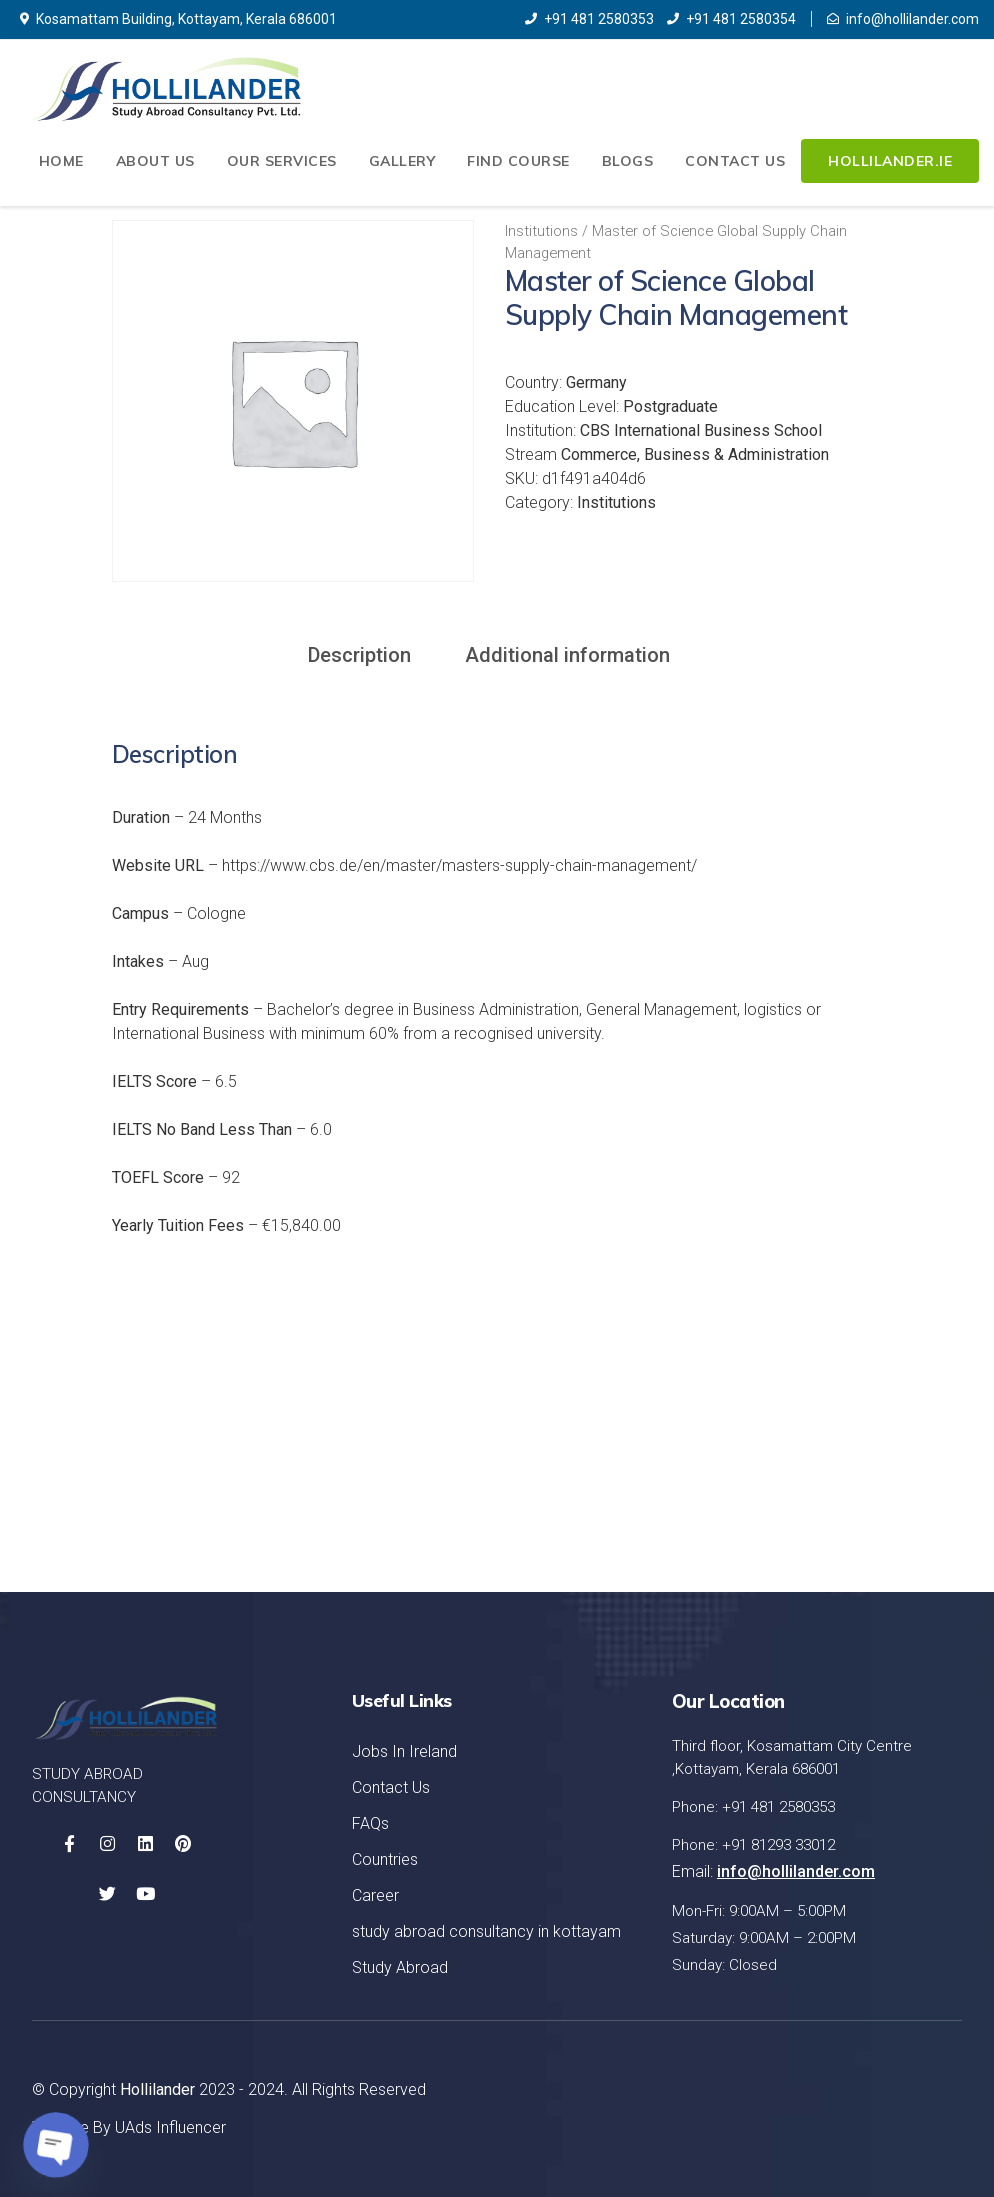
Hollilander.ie (890, 161)
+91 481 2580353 (589, 19)
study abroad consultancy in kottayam (486, 1931)
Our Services (282, 161)
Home (61, 161)
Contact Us (735, 161)
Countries (385, 1859)
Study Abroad (400, 1967)
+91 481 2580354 (731, 19)
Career (375, 1895)
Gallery (402, 161)
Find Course (518, 161)
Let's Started (867, 1460)
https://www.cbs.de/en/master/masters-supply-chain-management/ (459, 865)
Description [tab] (359, 655)
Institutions (541, 231)
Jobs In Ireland (404, 1751)
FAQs (370, 1823)
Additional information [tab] (567, 655)
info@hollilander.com (903, 19)
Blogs (628, 161)
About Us (155, 161)
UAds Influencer (170, 2127)
